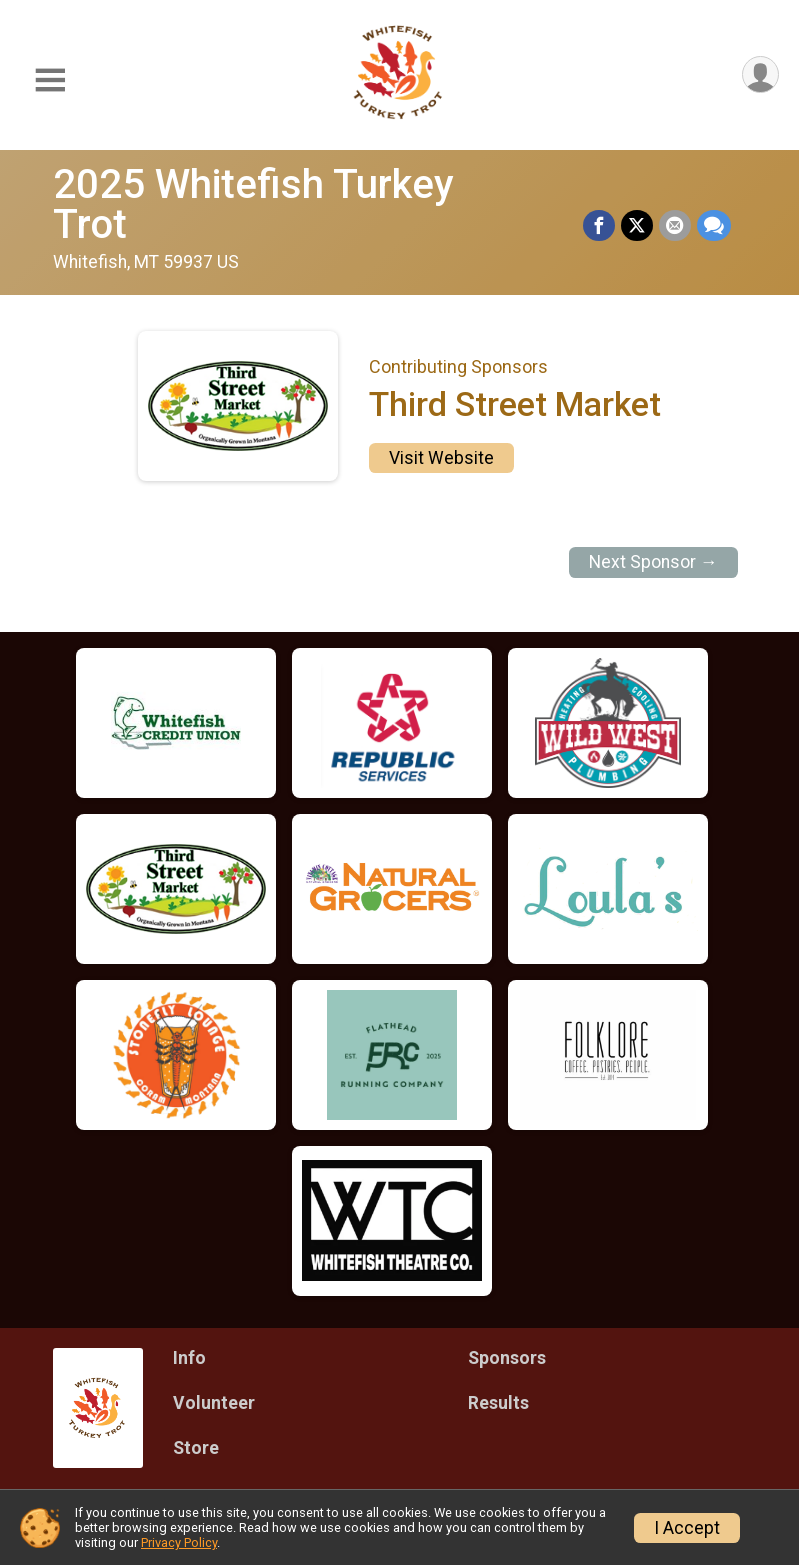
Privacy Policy (179, 1542)
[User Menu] (760, 74)
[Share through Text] (714, 226)
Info (189, 1358)
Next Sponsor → (653, 562)
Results (498, 1403)
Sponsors (507, 1358)
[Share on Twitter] (637, 226)
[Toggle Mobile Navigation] (50, 80)
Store (196, 1448)
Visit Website (441, 458)
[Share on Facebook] (599, 226)
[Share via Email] (675, 226)
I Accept (687, 1528)
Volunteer (214, 1403)
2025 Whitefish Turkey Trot (253, 204)
